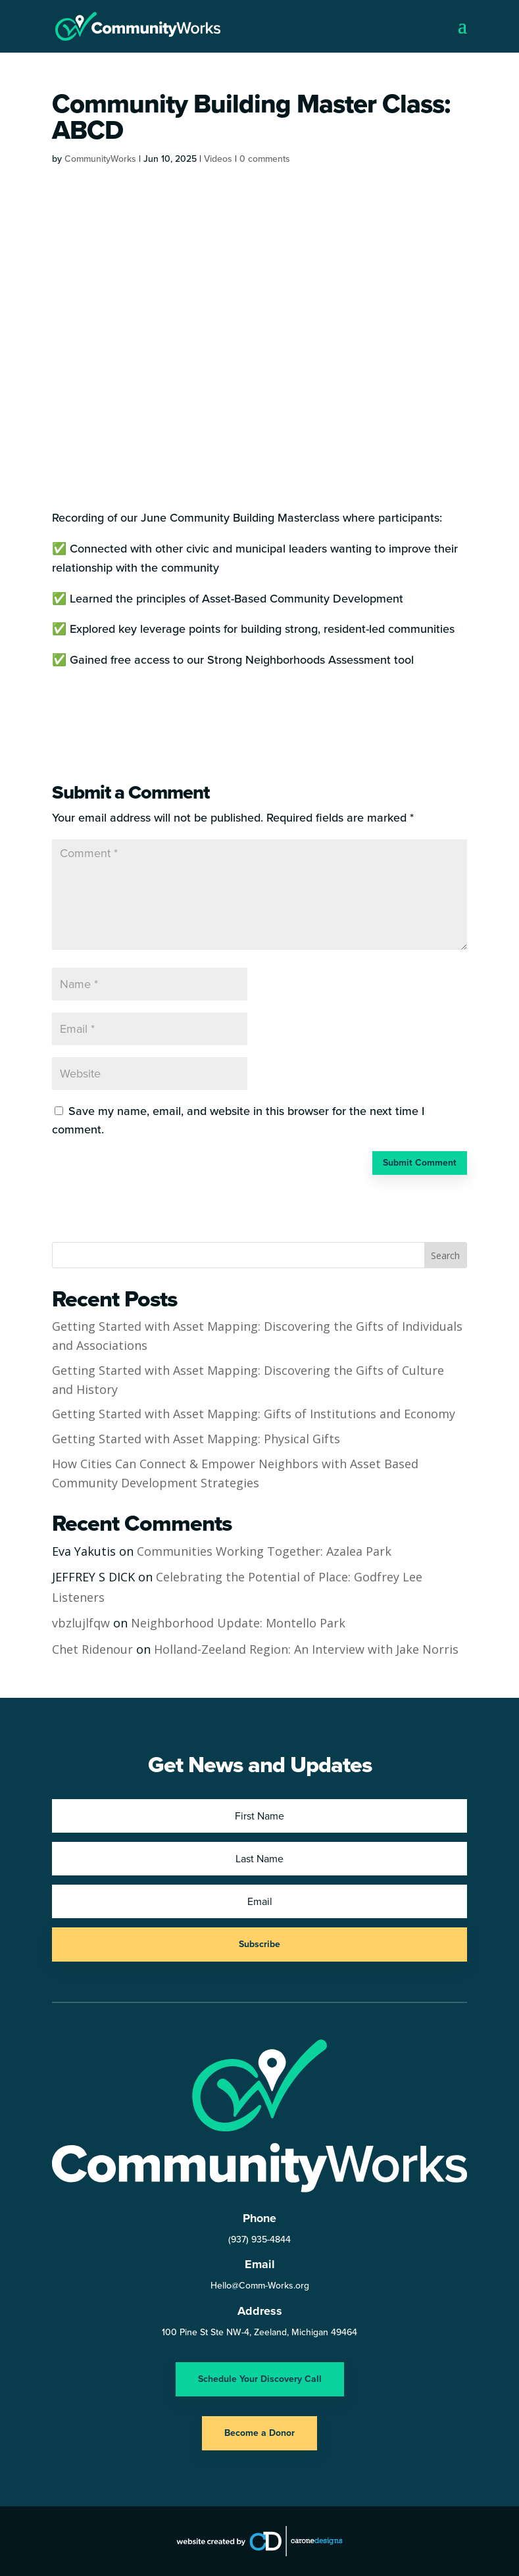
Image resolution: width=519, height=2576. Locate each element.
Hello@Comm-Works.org (259, 2285)
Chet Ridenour (92, 1649)
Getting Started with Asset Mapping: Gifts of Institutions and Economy (253, 1414)
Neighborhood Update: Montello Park (238, 1623)
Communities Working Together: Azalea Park (264, 1551)
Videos (218, 159)
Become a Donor (259, 2433)
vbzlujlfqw (81, 1623)
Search (445, 1255)
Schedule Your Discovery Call (260, 2379)
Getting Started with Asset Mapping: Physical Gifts (196, 1439)
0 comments (264, 159)
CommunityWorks (100, 159)
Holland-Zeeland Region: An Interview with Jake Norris (306, 1649)
